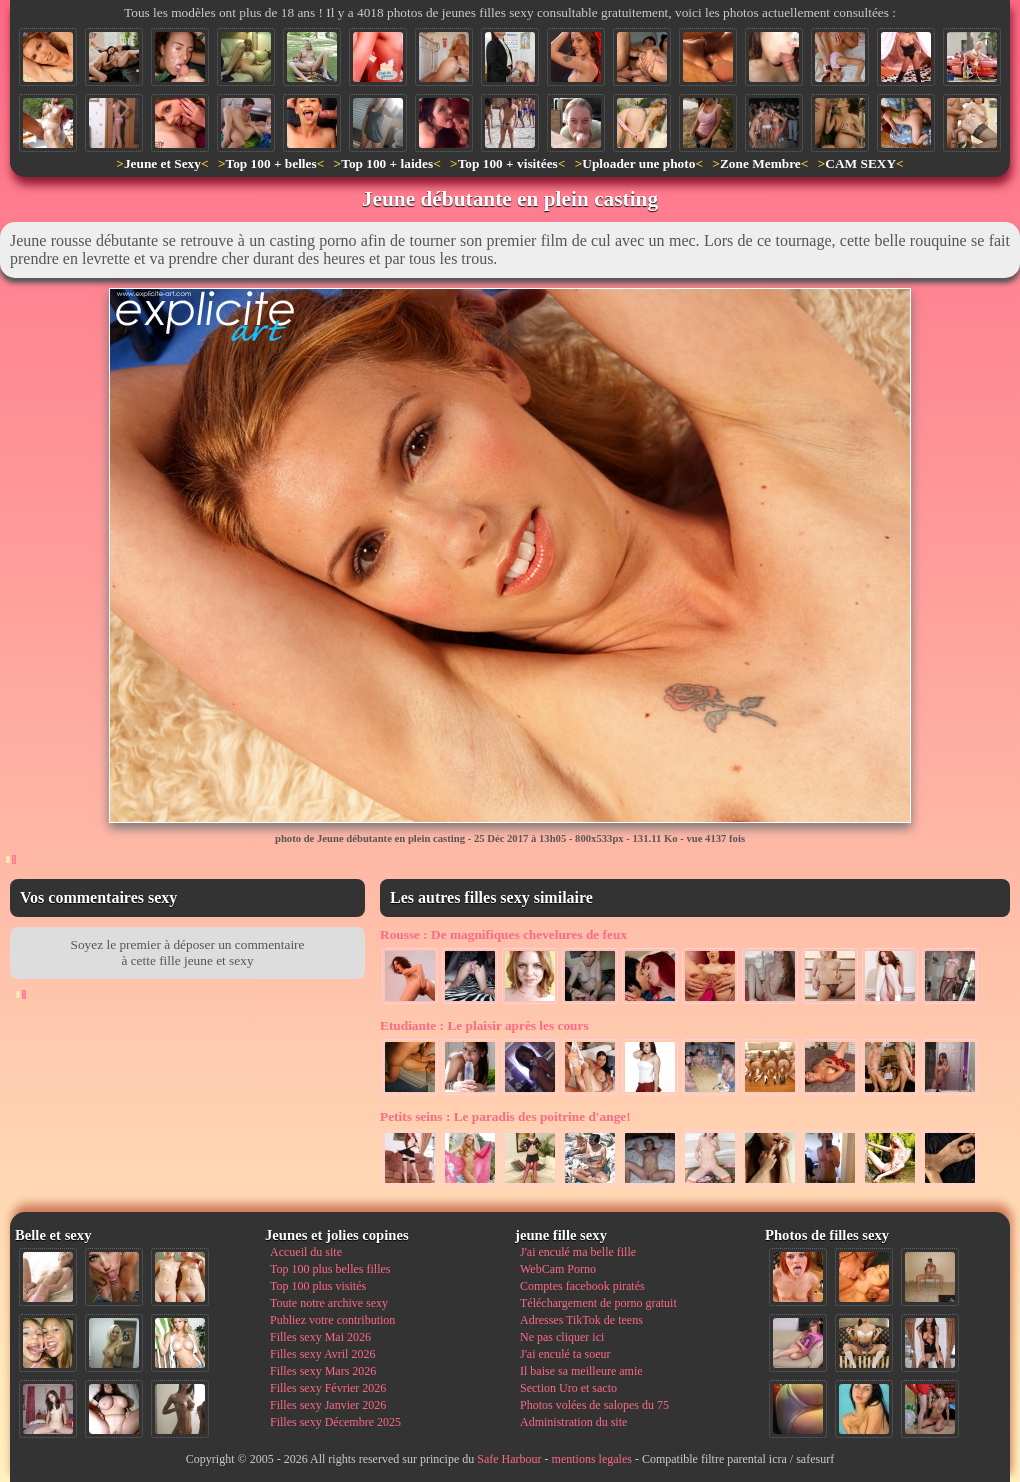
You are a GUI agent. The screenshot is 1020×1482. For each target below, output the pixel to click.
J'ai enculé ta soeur (565, 1354)
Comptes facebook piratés (582, 1286)
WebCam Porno (558, 1269)
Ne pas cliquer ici (562, 1337)
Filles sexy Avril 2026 (322, 1354)
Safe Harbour (509, 1459)
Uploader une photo (638, 163)
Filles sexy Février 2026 (328, 1388)
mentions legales (592, 1459)
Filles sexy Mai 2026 (320, 1337)
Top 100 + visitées (508, 163)
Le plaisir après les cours (484, 1025)
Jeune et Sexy (162, 163)
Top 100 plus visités (318, 1286)
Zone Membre (760, 163)
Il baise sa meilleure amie (581, 1371)
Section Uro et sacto (568, 1388)
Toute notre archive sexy (329, 1303)
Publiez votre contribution (332, 1320)
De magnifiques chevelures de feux (503, 934)
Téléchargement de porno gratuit (598, 1303)
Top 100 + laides (387, 163)
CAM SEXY (860, 163)
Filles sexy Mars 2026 (323, 1371)
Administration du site (573, 1422)
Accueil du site (306, 1252)
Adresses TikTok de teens (581, 1320)
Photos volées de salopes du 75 (594, 1405)
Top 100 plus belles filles (330, 1269)
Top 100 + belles (270, 163)
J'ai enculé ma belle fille (578, 1252)
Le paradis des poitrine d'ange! (505, 1116)
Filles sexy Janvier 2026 (328, 1405)
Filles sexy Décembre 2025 (335, 1422)
